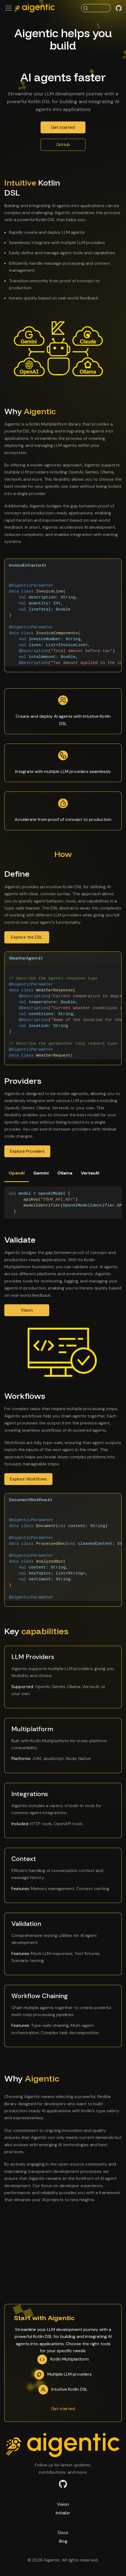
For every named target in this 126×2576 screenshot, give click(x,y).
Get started (63, 127)
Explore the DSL (26, 937)
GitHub (63, 144)
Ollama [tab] (64, 1173)
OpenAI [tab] (17, 1173)
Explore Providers (27, 1151)
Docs (63, 2532)
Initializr (63, 2513)
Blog (63, 2541)
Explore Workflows (28, 1479)
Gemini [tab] (41, 1173)
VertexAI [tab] (90, 1173)
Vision (27, 1310)
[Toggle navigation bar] (8, 8)
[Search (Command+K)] (96, 8)
